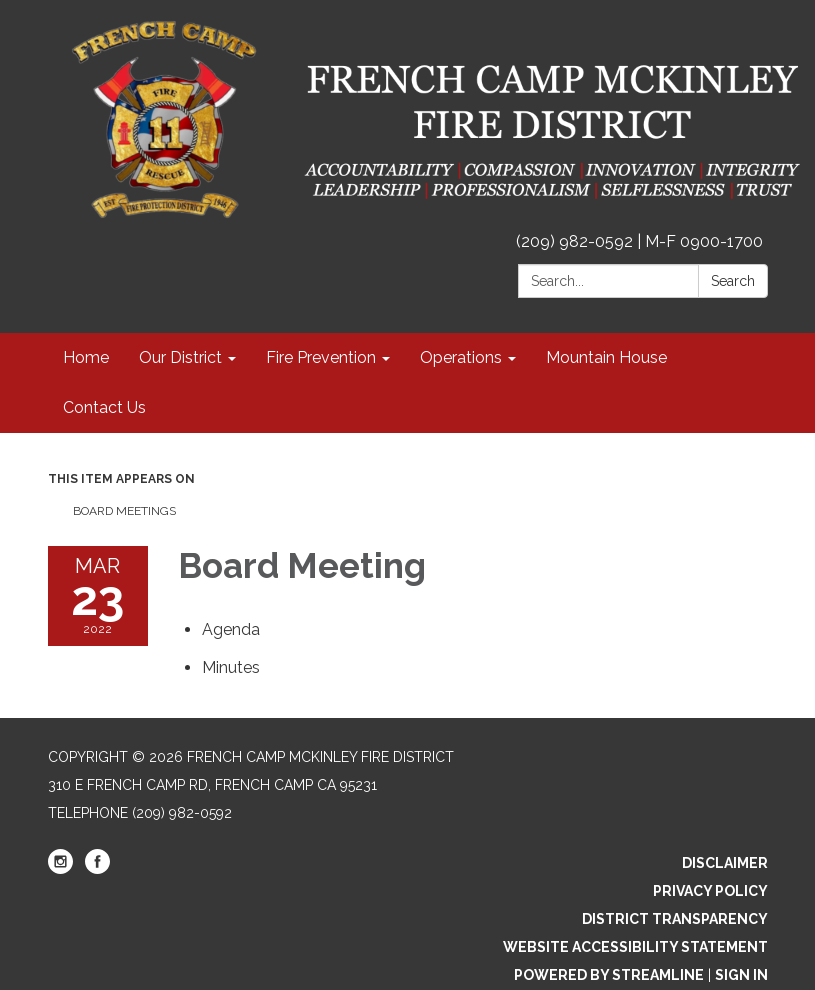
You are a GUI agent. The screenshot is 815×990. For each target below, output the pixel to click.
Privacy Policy (710, 891)
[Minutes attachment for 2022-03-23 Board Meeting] (231, 667)
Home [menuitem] (86, 357)
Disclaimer (725, 863)
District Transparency (675, 919)
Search (733, 281)
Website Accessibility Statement (635, 947)
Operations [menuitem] (461, 357)
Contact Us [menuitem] (104, 407)
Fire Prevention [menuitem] (321, 357)
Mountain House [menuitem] (606, 357)
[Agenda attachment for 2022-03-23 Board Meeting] (231, 629)
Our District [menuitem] (180, 357)
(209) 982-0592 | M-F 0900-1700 (639, 241)
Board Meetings (124, 511)
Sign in (741, 975)
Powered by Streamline (609, 975)
